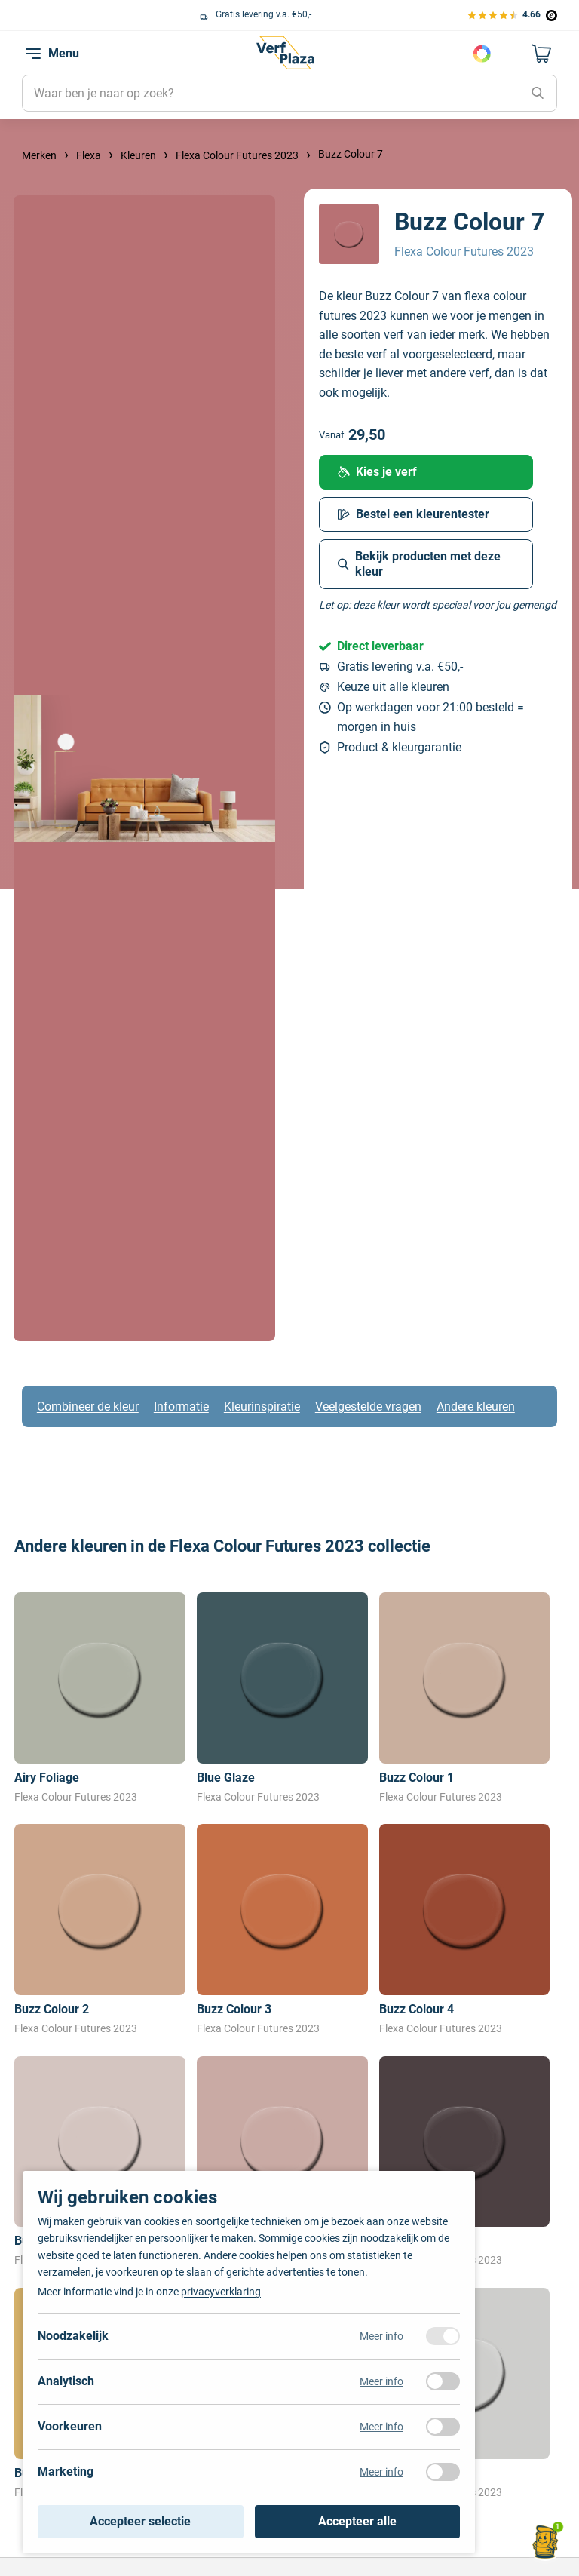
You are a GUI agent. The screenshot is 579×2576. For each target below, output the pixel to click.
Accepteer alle (357, 2521)
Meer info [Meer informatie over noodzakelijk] (381, 2336)
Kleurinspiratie (262, 1406)
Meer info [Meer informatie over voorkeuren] (381, 2427)
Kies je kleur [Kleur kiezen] (482, 53)
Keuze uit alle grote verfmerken (101, 14)
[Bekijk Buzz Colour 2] (99, 1930)
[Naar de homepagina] (285, 52)
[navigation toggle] (33, 53)
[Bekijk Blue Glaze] (282, 1698)
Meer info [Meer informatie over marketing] (381, 2472)
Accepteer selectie (140, 2521)
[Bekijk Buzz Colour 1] (464, 1698)
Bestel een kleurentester (413, 514)
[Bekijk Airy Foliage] (99, 1698)
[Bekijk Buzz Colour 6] (282, 2162)
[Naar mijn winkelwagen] (542, 53)
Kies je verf (377, 472)
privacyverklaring (221, 2292)
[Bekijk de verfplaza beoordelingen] (512, 15)
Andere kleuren (476, 1406)
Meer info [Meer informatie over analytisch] (381, 2381)
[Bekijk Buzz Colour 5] (99, 2162)
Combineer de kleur (88, 1406)
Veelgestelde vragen (368, 1406)
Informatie (181, 1406)
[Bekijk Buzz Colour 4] (464, 1930)
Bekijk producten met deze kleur (419, 564)
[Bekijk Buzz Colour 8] (464, 2162)
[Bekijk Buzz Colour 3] (282, 1930)
